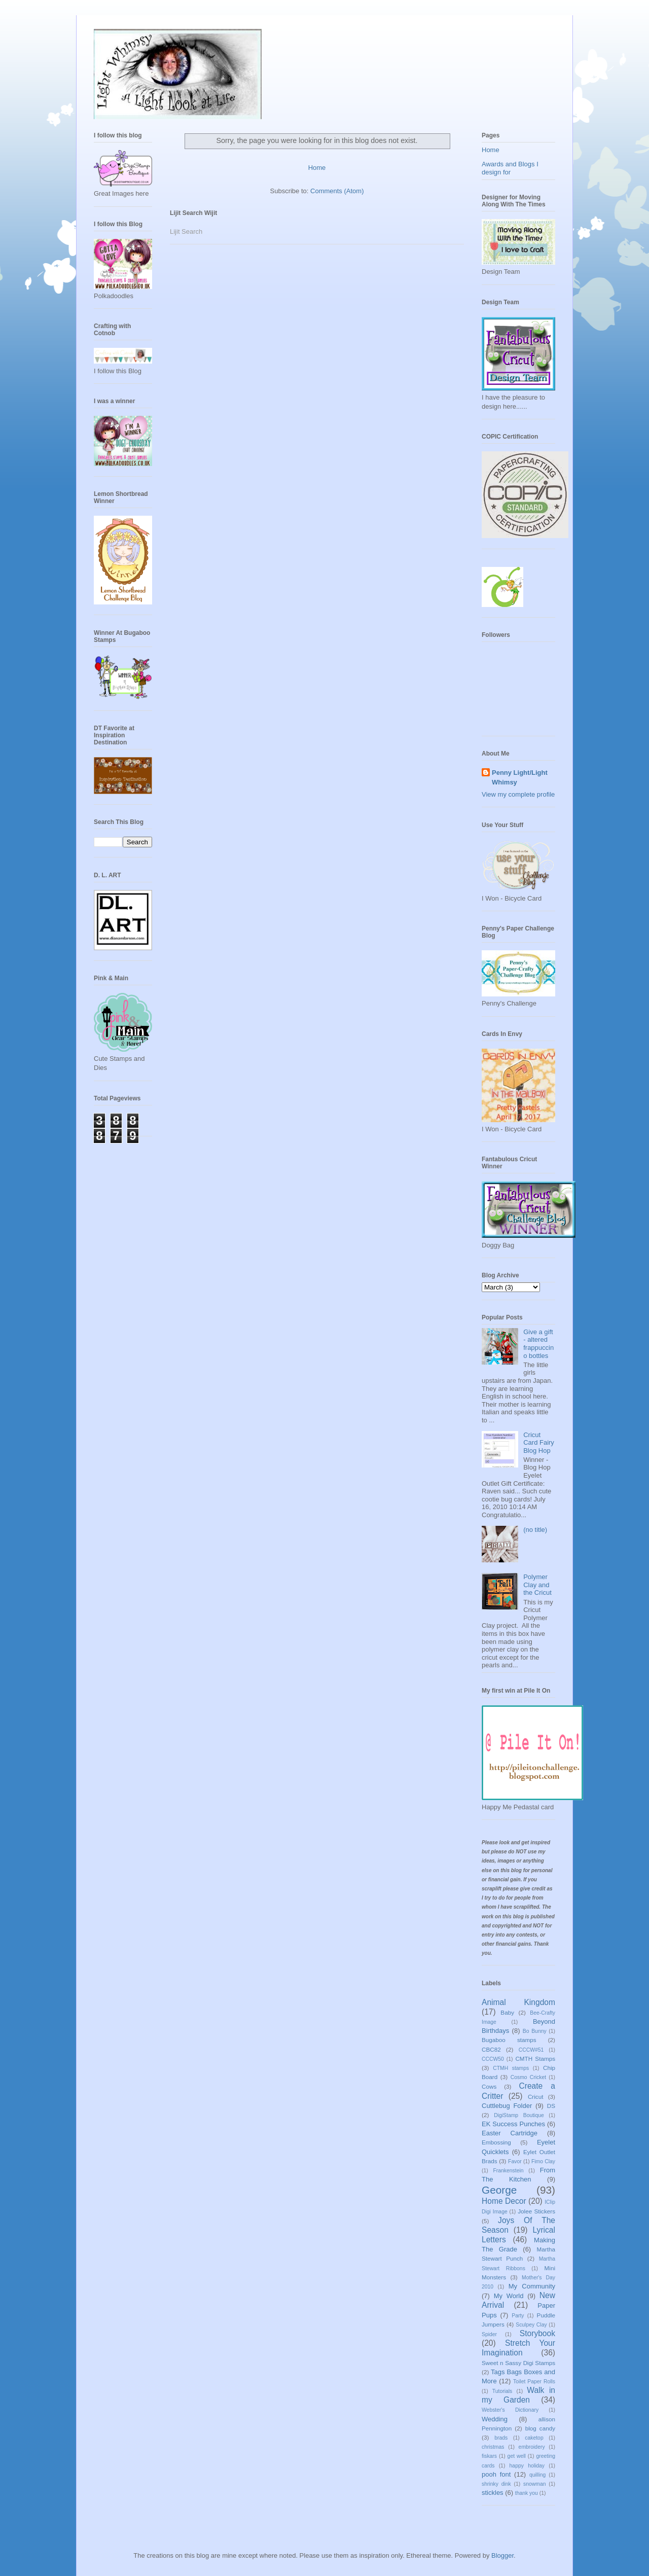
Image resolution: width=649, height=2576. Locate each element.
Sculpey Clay (531, 2325)
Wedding (495, 2419)
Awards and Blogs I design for (510, 168)
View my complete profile (518, 794)
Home (317, 167)
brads (501, 2438)
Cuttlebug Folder (507, 2105)
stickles (492, 2492)
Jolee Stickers (536, 2211)
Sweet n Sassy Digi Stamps (518, 2362)
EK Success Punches (513, 2124)
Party (518, 2315)
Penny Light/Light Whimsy (520, 777)
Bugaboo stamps (509, 2039)
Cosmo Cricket (528, 2077)
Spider (489, 2334)
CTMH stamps (511, 2068)
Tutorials (502, 2391)
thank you (526, 2493)
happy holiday (527, 2465)
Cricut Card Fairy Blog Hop (538, 1442)
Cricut (536, 2096)
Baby (507, 2012)
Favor (515, 2161)
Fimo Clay (543, 2161)
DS (551, 2105)
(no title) (535, 1529)
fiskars (489, 2456)
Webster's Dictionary (510, 2410)
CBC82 (491, 2049)
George (499, 2190)
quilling (537, 2475)
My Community (532, 2286)
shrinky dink (496, 2484)
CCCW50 (493, 2059)
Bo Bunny (535, 2031)
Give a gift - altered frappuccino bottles (538, 1343)
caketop (534, 2438)
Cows (489, 2086)
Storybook (537, 2333)
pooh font (496, 2474)
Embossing (496, 2142)
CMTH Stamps (535, 2058)
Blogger (502, 2555)
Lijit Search (186, 231)
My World (509, 2296)
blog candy (540, 2428)
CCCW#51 (531, 2050)
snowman (534, 2484)
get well (517, 2456)
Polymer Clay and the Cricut (537, 1584)
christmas (493, 2447)
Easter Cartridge (509, 2133)
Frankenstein (508, 2170)
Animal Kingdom (518, 2002)
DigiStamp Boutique (519, 2115)
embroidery (532, 2447)
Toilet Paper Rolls (534, 2381)
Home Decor (504, 2201)
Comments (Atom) (337, 191)
